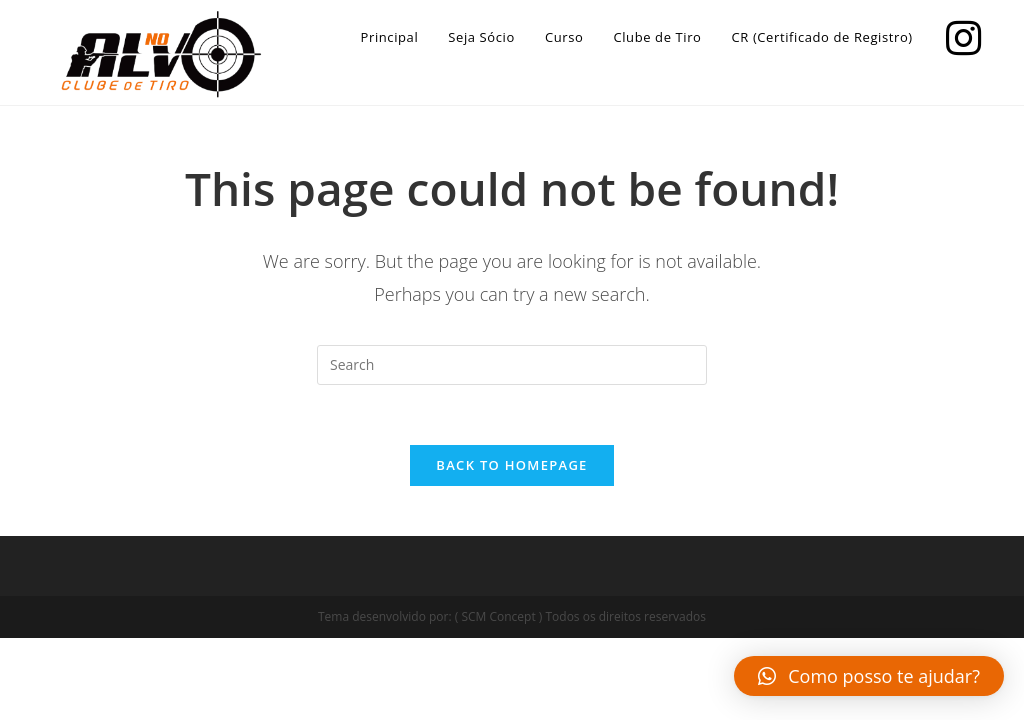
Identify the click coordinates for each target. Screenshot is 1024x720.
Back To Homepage (511, 465)
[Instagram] (958, 35)
